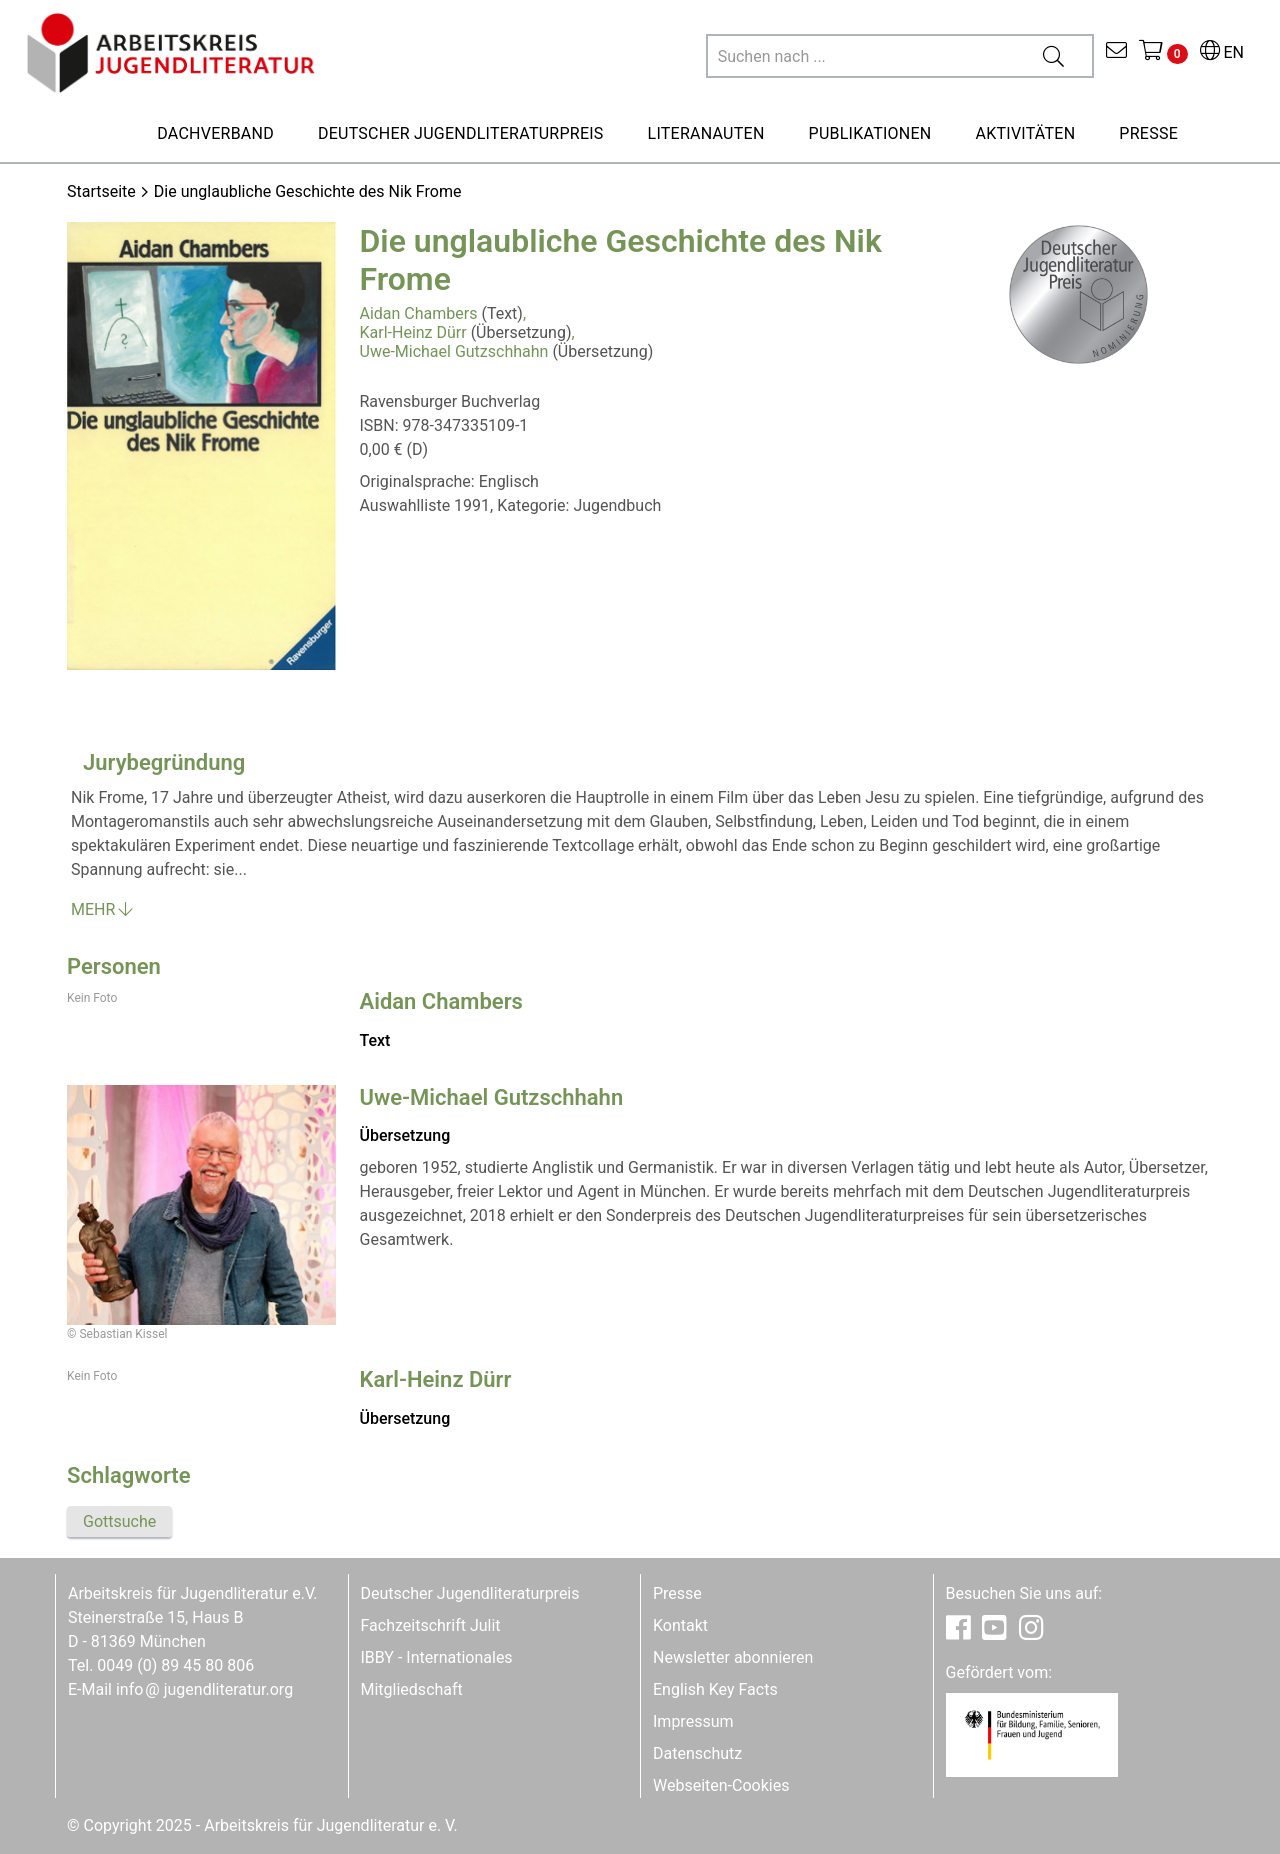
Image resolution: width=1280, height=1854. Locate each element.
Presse (677, 1593)
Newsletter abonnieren (733, 1657)
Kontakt (680, 1625)
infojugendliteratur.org (204, 1689)
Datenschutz (697, 1753)
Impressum (693, 1721)
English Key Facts (715, 1689)
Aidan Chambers (419, 313)
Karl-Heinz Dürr (413, 332)
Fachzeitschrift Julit (431, 1625)
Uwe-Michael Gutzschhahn (454, 351)
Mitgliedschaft (412, 1689)
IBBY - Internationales (437, 1657)
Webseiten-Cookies (721, 1785)
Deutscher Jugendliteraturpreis (470, 1593)
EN (1222, 52)
